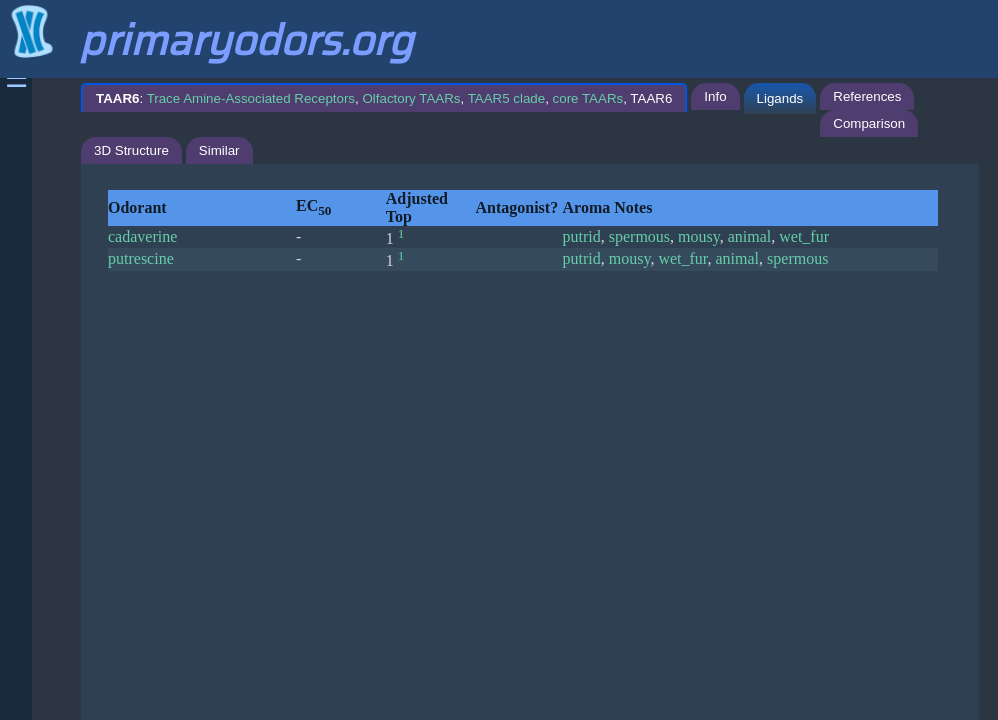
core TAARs (588, 98)
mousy (699, 236)
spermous (639, 236)
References (867, 96)
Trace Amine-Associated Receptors (251, 98)
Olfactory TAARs (411, 98)
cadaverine (142, 236)
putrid (582, 236)
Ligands (780, 98)
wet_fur (804, 236)
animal (750, 236)
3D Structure (131, 150)
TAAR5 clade (507, 98)
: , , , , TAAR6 (384, 98)
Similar (219, 150)
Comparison (869, 123)
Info (715, 96)
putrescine (141, 258)
